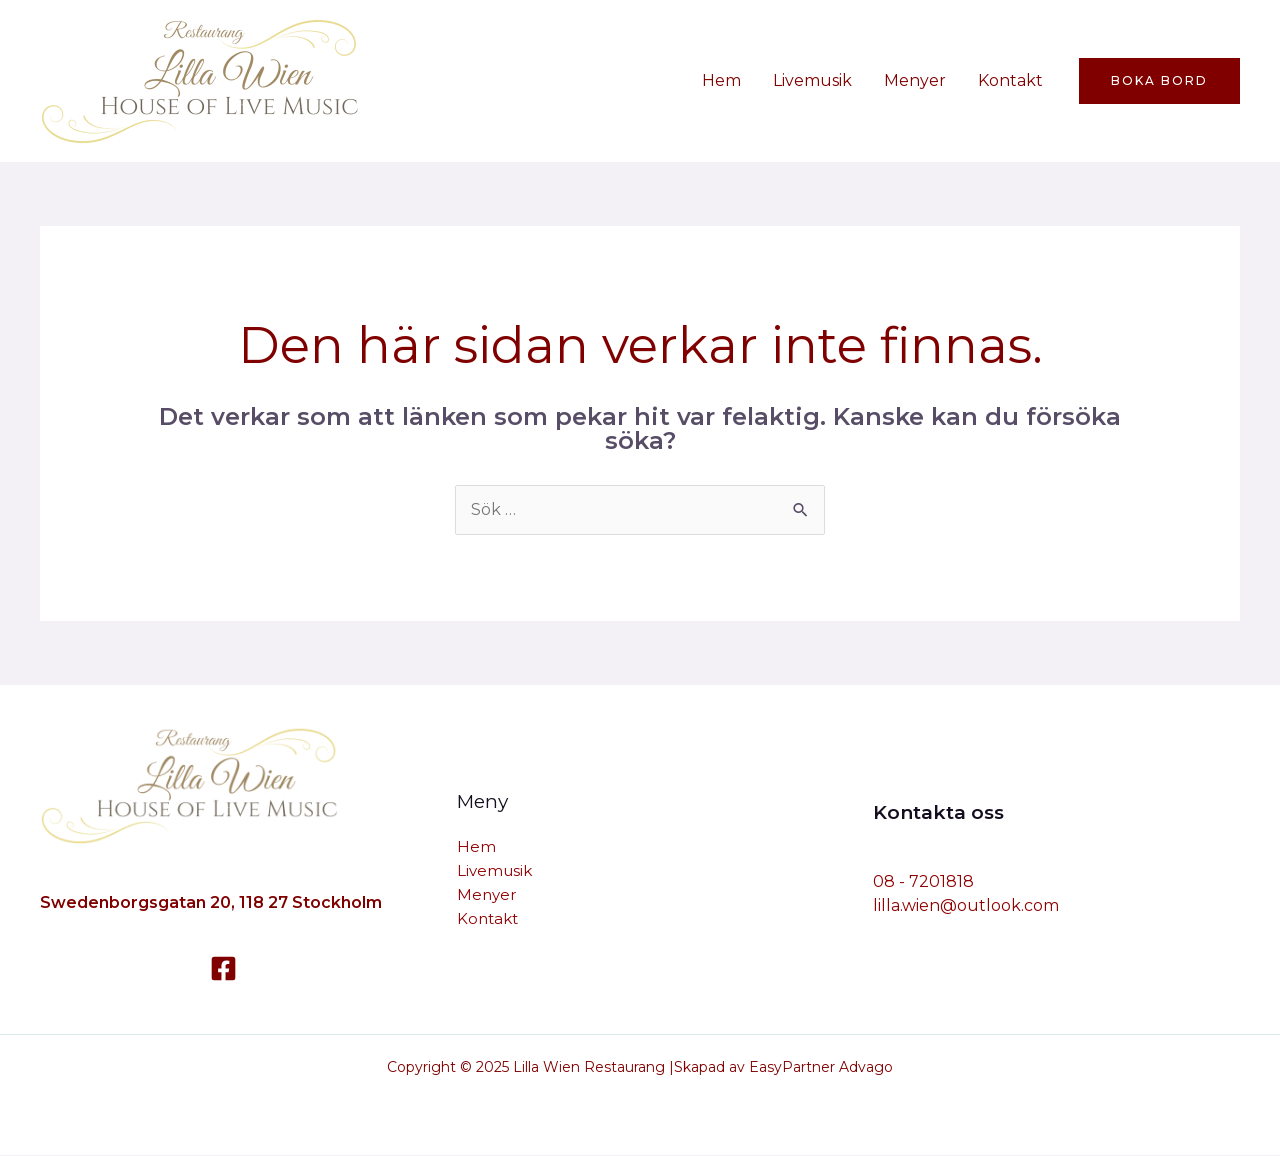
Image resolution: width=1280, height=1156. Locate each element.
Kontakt (1010, 80)
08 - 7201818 (923, 881)
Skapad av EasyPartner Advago (783, 1067)
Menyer (915, 80)
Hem (721, 80)
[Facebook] (223, 968)
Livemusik (812, 80)
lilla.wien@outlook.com (966, 905)
